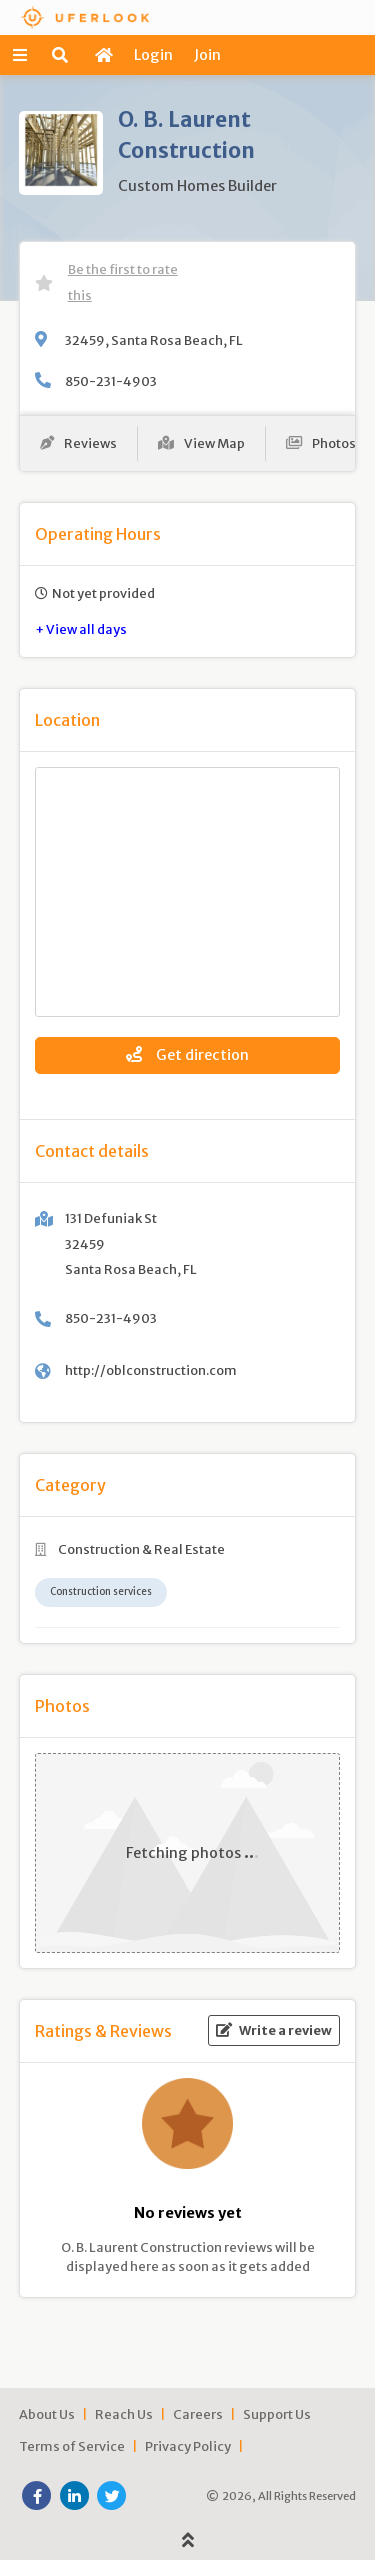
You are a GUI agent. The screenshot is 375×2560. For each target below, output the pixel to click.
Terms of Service (72, 2446)
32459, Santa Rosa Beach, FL (154, 340)
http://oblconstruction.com (151, 1370)
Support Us (277, 2414)
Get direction (187, 1055)
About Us (47, 2414)
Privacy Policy (188, 2446)
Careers (198, 2414)
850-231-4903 (111, 381)
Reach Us (124, 2414)
